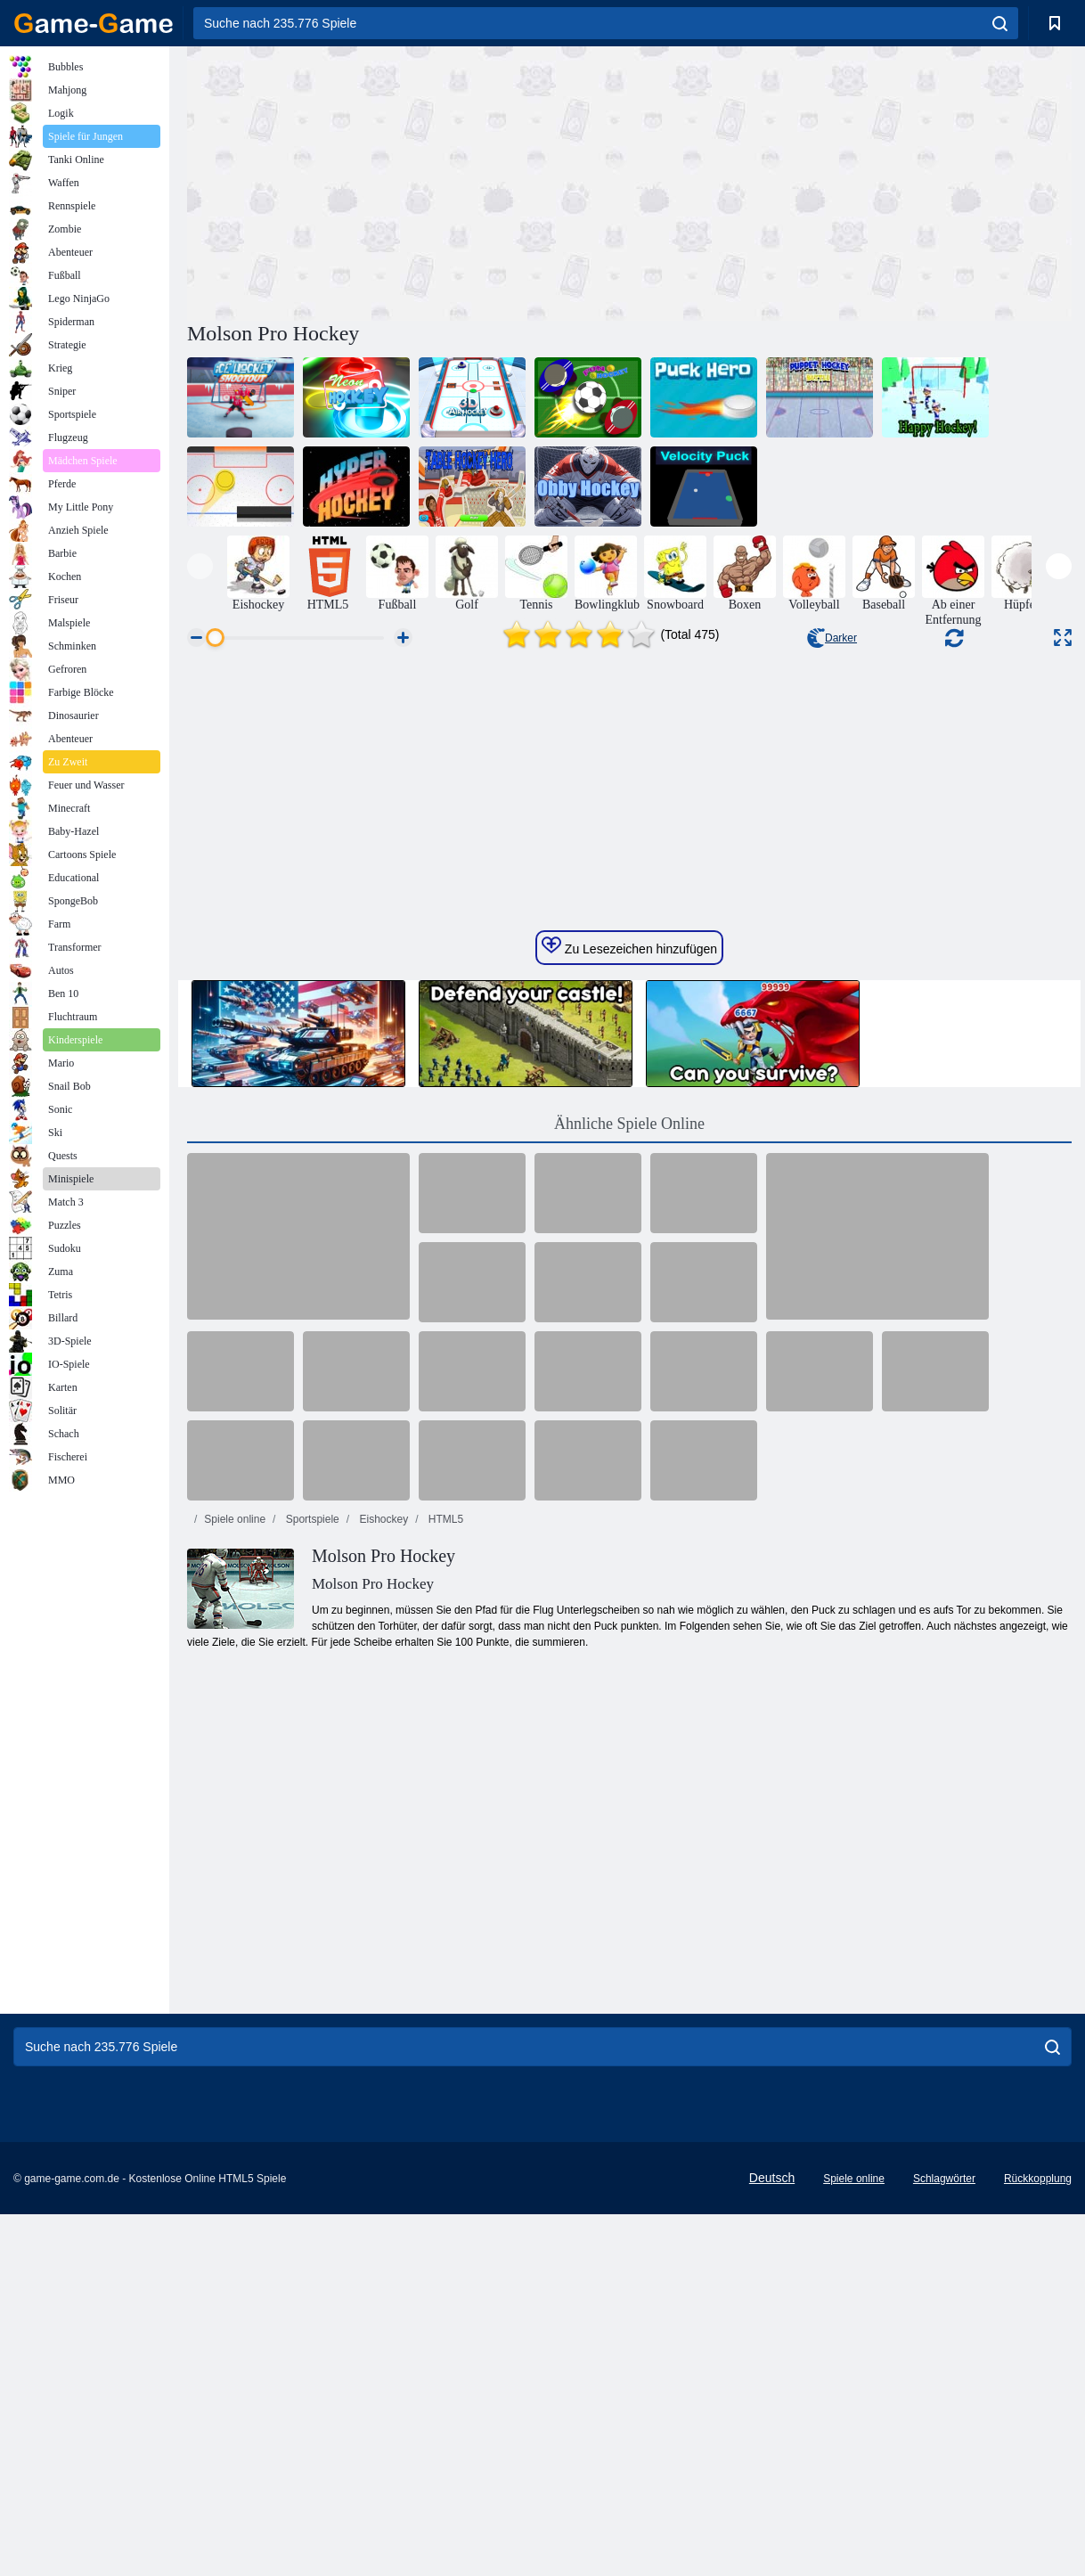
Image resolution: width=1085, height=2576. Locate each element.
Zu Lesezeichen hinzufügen (629, 1351)
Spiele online (234, 1924)
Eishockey (382, 1924)
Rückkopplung (1038, 2504)
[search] (1000, 23)
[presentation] (200, 566)
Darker (832, 638)
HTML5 (445, 1924)
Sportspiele (310, 1924)
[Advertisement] (408, 181)
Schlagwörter (944, 2504)
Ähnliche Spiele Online (629, 1528)
